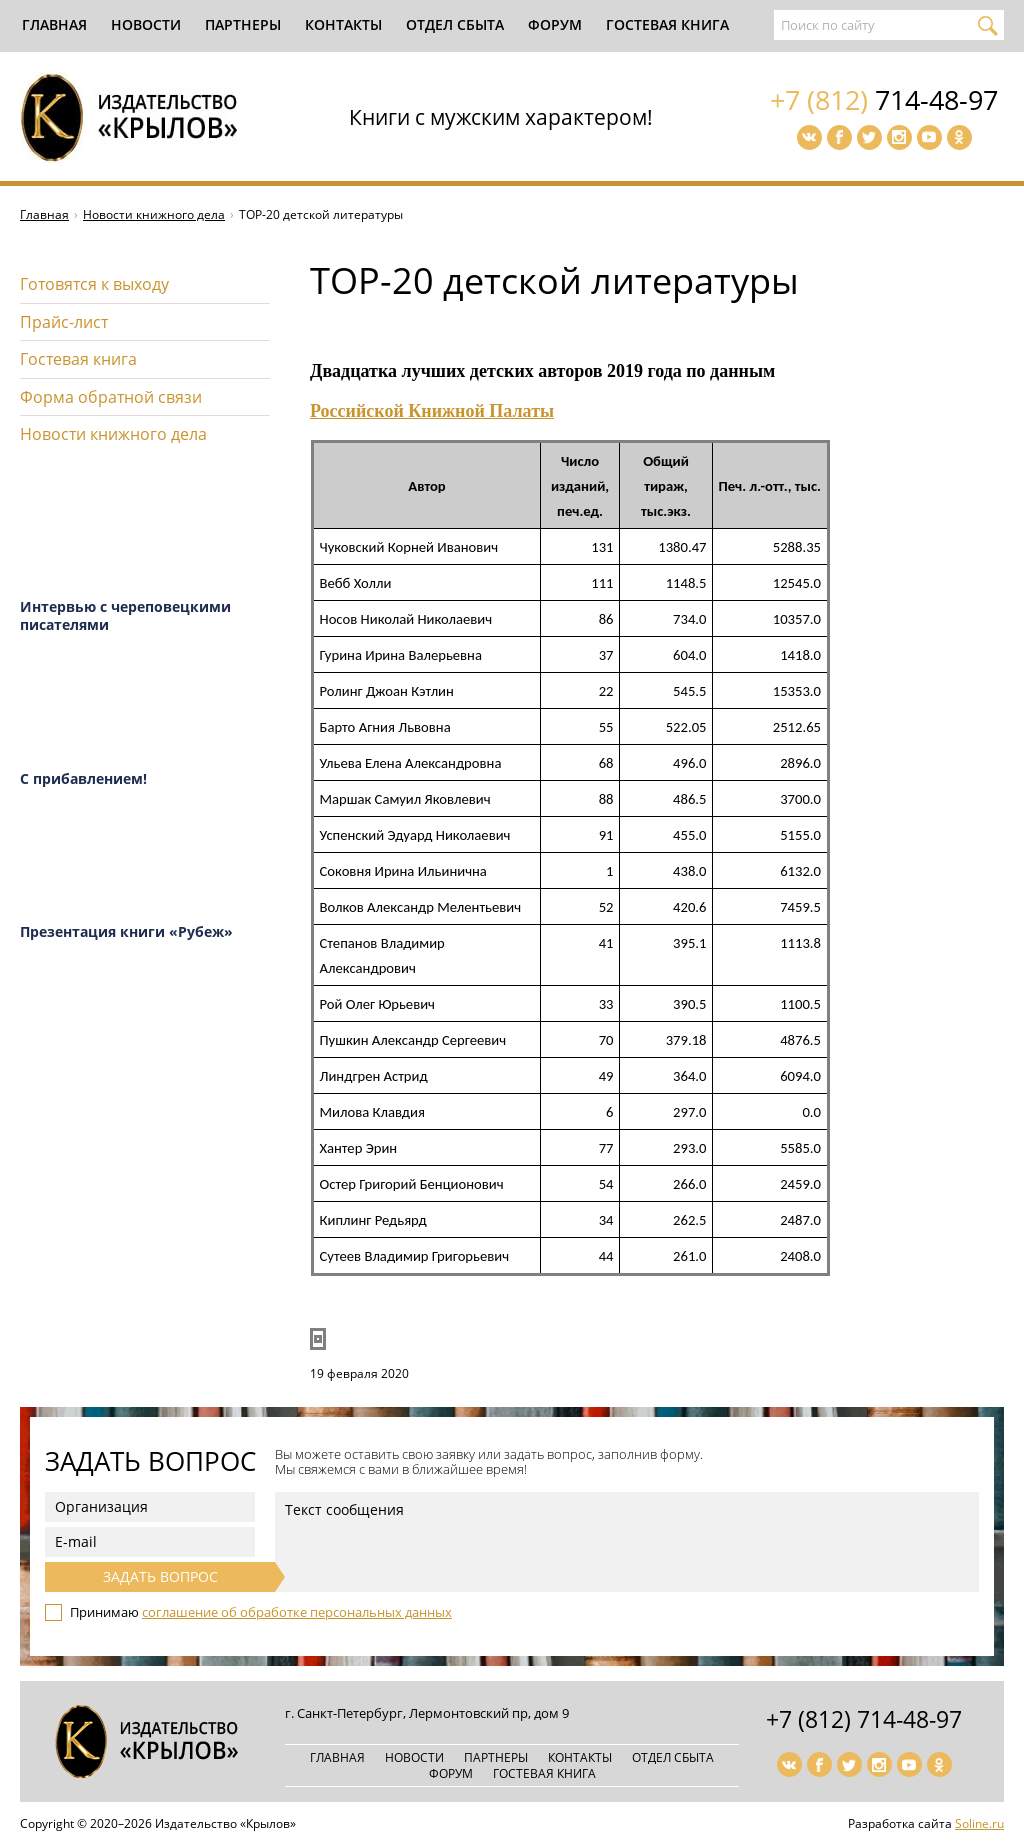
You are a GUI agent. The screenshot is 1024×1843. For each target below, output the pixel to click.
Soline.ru (979, 1823)
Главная (54, 24)
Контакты (343, 24)
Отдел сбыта (455, 24)
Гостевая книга (667, 24)
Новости (146, 24)
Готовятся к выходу (94, 284)
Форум (555, 24)
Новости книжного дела (154, 214)
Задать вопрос (160, 1576)
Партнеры (243, 24)
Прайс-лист (64, 322)
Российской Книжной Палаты (432, 411)
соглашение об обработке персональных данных (297, 1612)
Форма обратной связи (111, 397)
